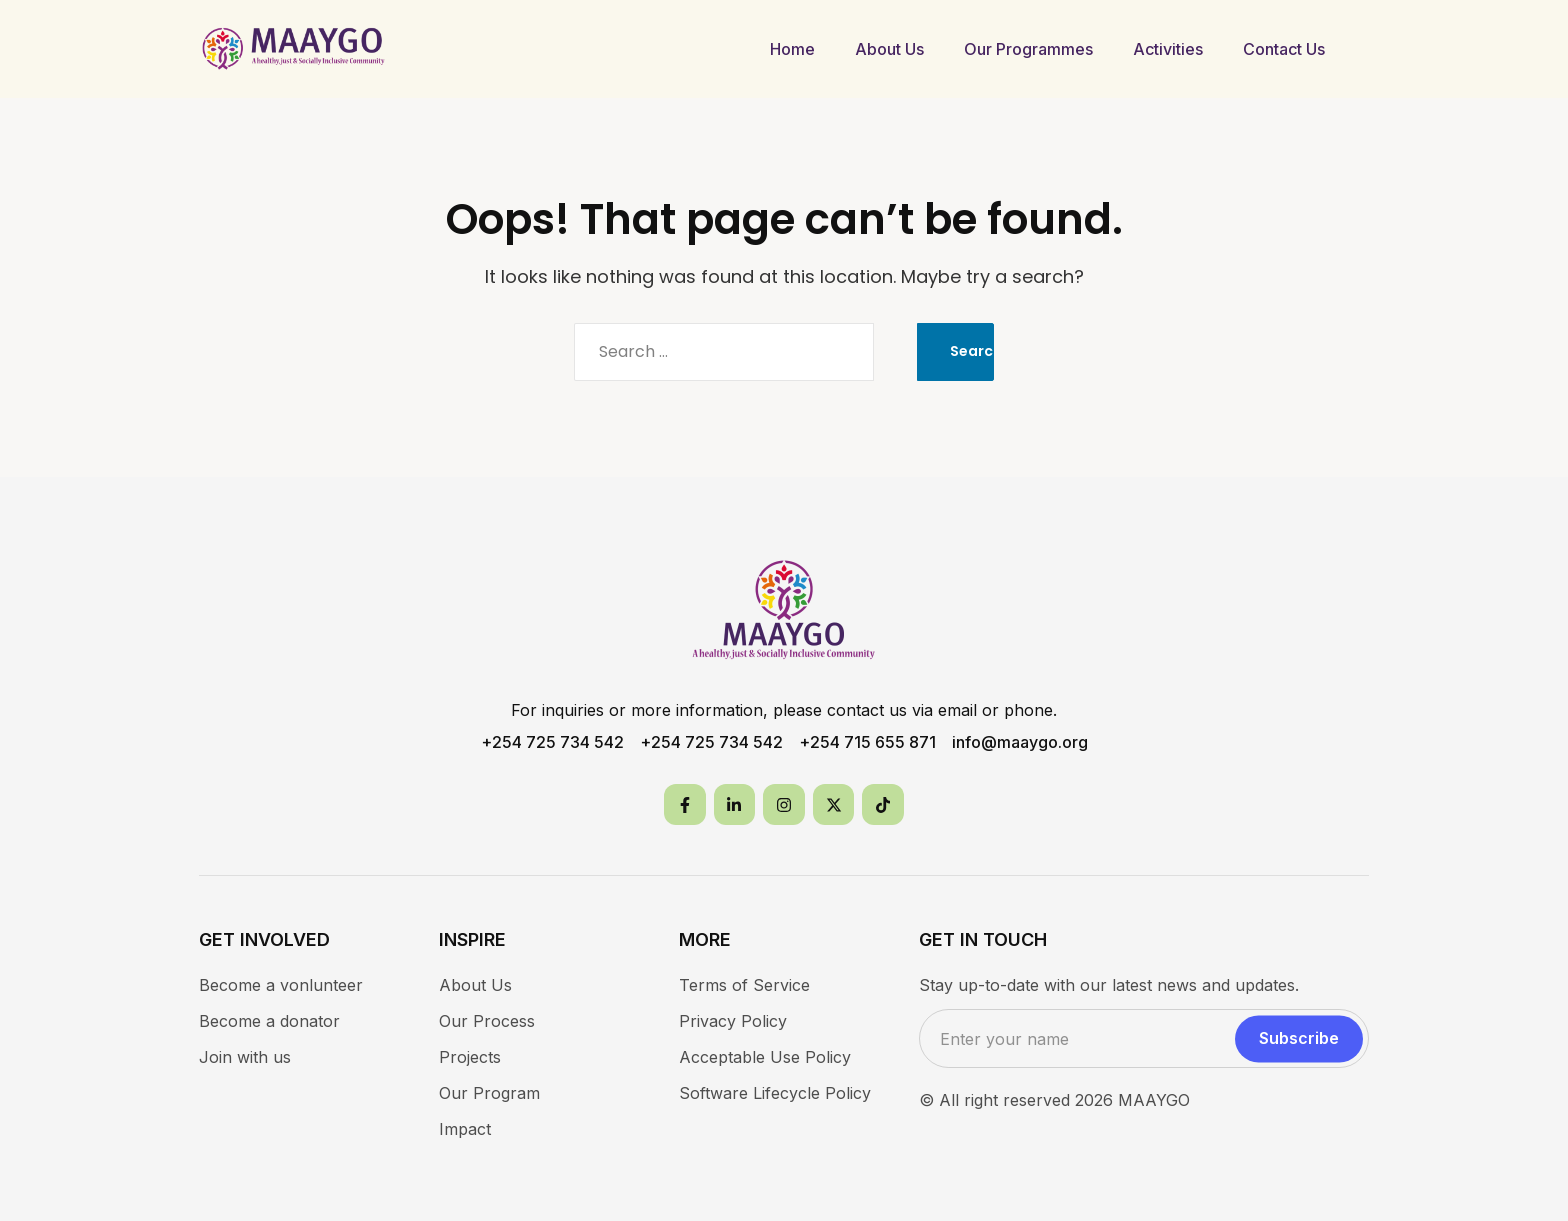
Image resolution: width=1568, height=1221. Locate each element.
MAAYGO (1154, 1100)
